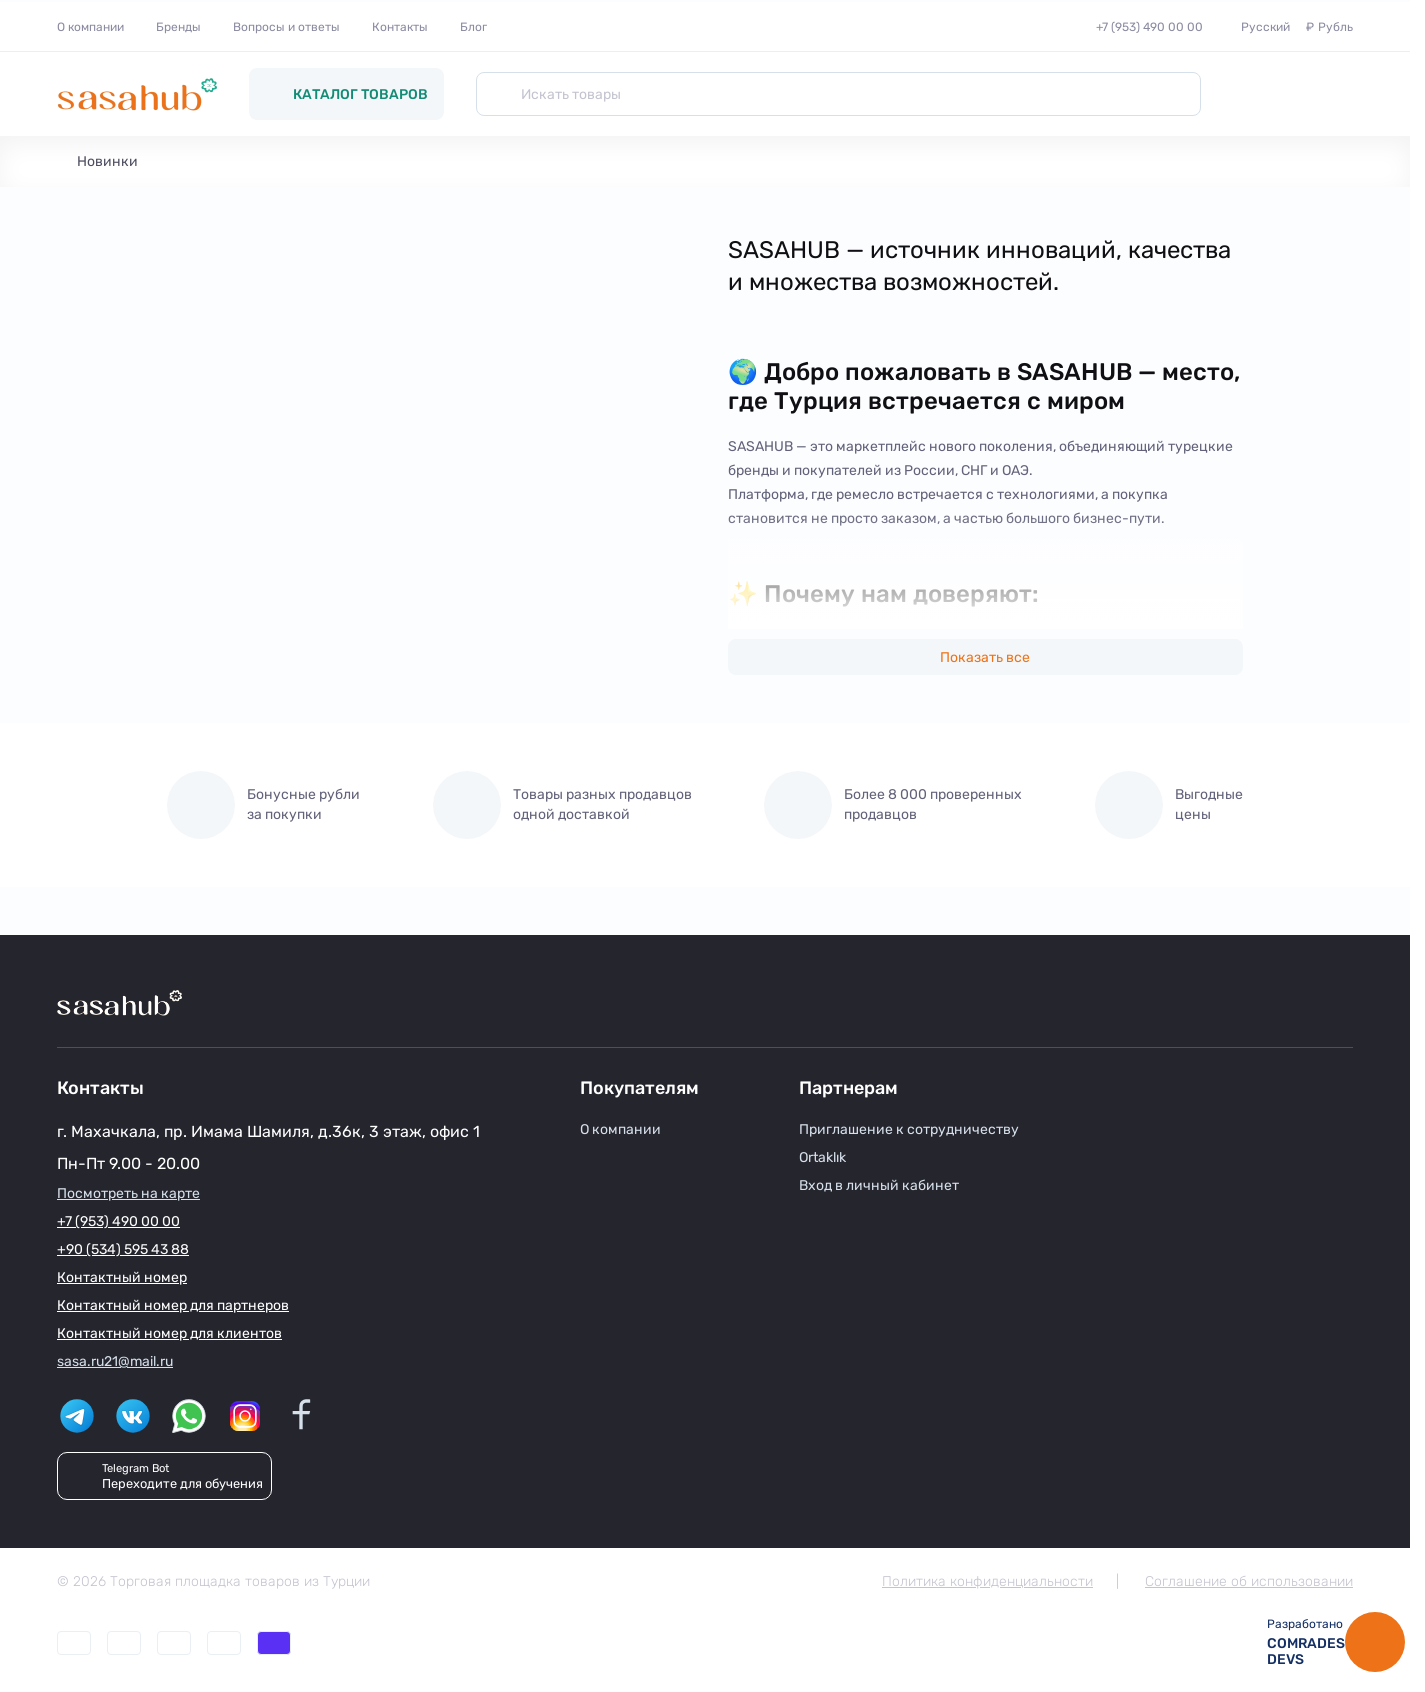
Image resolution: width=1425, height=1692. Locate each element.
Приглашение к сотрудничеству (909, 1129)
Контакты (400, 27)
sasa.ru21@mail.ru (115, 1361)
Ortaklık (822, 1157)
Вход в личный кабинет (879, 1185)
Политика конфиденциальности (987, 1581)
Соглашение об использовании (1249, 1581)
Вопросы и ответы (286, 27)
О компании (90, 27)
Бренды (178, 27)
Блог (473, 27)
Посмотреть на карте (128, 1193)
